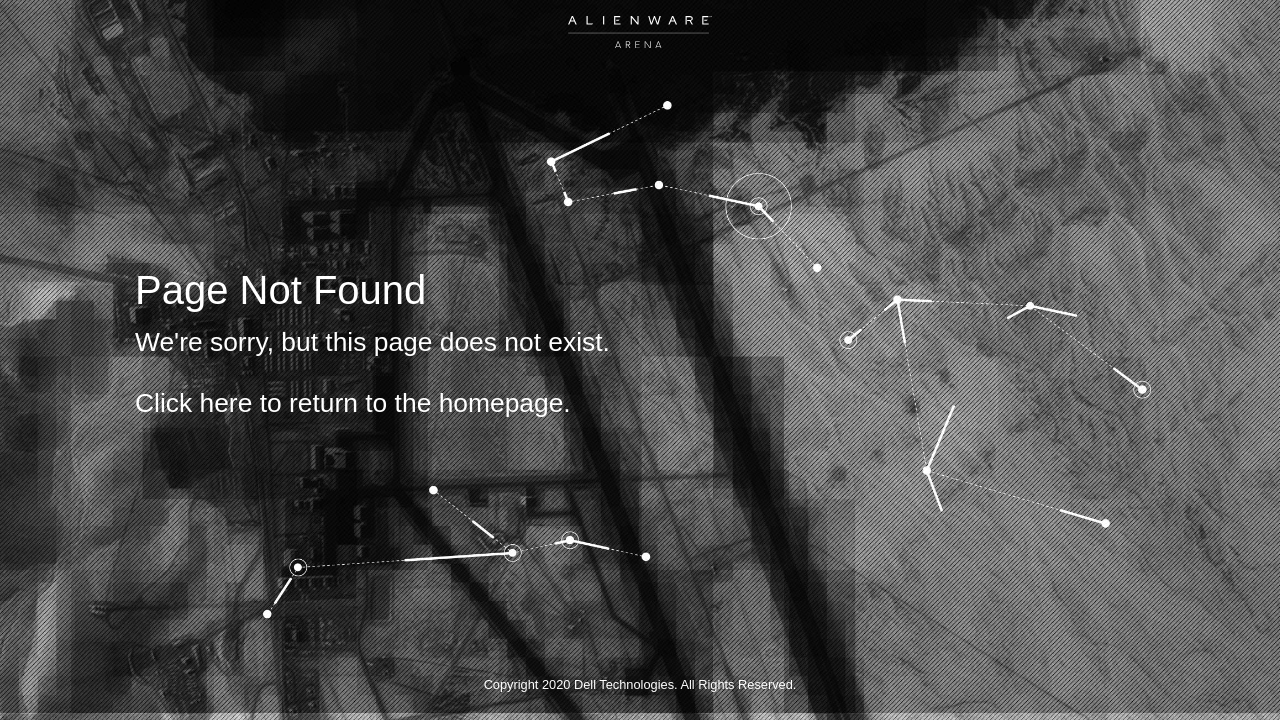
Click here (193, 403)
